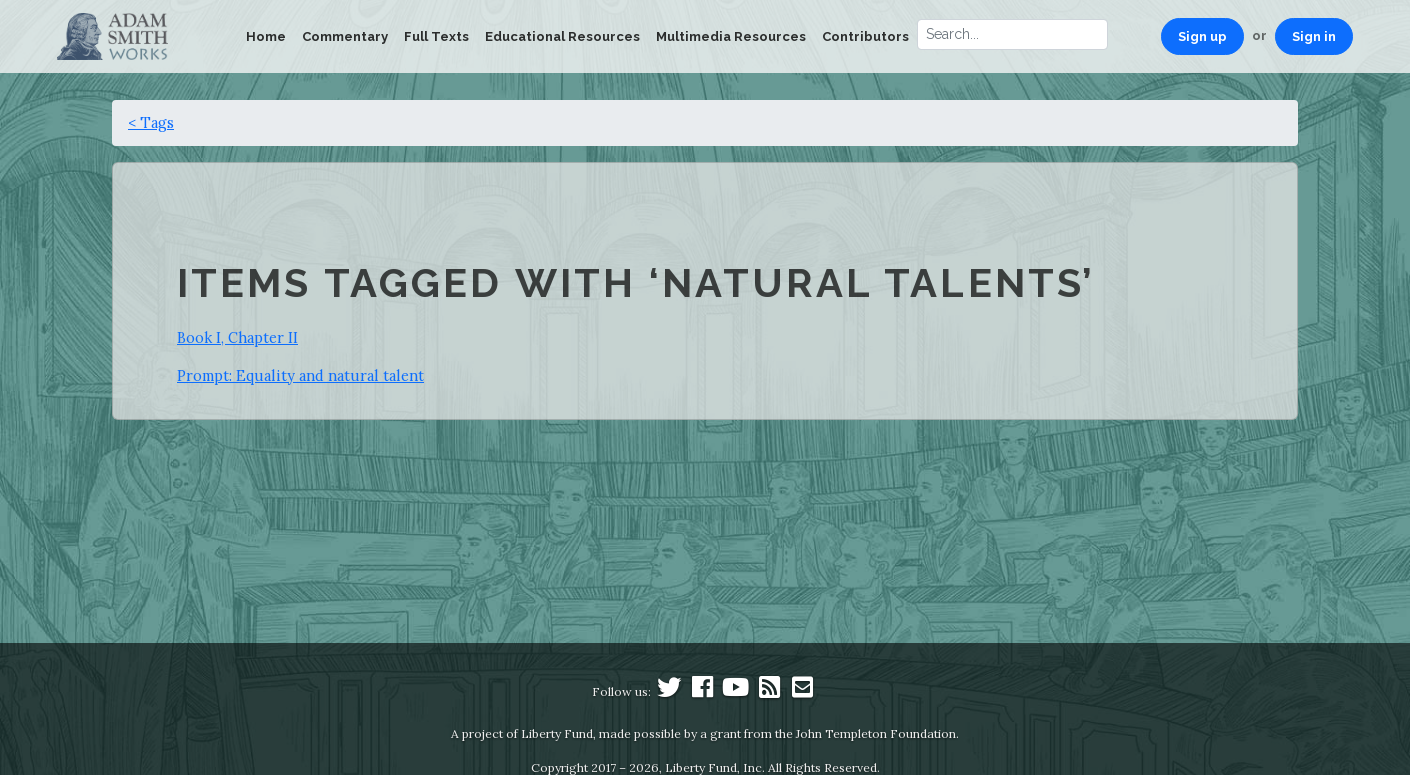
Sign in (1314, 36)
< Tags (151, 122)
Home (266, 36)
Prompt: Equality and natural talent (300, 375)
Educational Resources (562, 36)
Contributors (865, 36)
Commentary (345, 36)
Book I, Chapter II (237, 337)
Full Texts (436, 36)
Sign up (1202, 36)
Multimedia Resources (731, 36)
